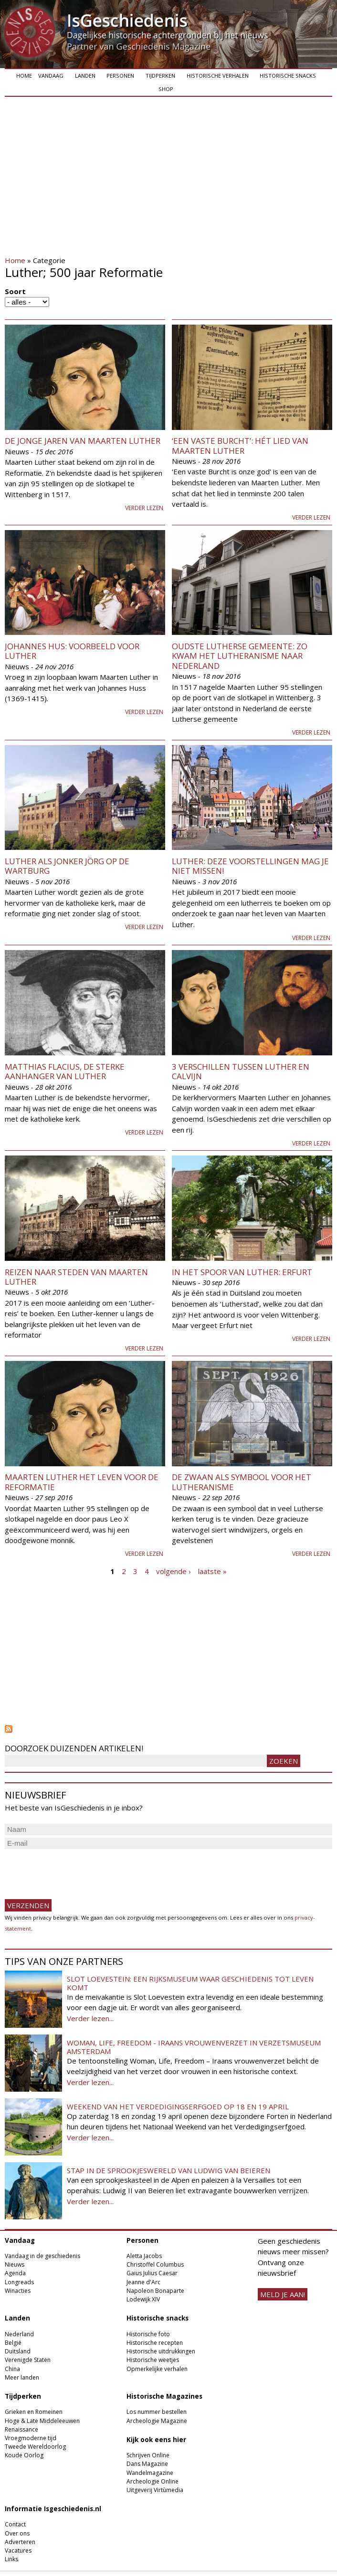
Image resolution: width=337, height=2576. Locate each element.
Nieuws (14, 2264)
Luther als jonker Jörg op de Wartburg (67, 866)
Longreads (19, 2282)
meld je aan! (282, 2294)
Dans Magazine (147, 2464)
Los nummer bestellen (156, 2412)
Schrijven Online (147, 2455)
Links (11, 2559)
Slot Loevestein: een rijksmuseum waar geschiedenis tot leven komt (190, 1983)
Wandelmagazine (149, 2473)
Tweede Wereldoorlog (35, 2447)
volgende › (173, 1571)
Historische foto (148, 2334)
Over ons (17, 2533)
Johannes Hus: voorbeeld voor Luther (72, 651)
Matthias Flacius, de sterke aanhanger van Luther (65, 1071)
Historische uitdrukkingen (160, 2351)
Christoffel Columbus (155, 2264)
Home (24, 75)
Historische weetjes (152, 2360)
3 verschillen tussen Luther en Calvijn (240, 1071)
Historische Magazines (164, 2396)
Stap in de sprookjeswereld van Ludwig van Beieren (168, 2170)
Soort (15, 291)
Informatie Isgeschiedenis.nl (53, 2508)
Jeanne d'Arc (143, 2282)
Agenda (15, 2273)
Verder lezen (144, 508)
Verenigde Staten (28, 2360)
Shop (165, 88)
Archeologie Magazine (156, 2421)
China (12, 2369)
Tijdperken (160, 75)
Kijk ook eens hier (156, 2439)
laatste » (212, 1571)
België (13, 2343)
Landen (85, 75)
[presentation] (77, 1870)
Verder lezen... (90, 2018)
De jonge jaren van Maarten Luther (82, 440)
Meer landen (22, 2377)
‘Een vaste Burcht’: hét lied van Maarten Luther (240, 445)
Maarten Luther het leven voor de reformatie (81, 1482)
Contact (15, 2524)
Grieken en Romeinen (34, 2412)
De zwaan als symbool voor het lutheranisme (241, 1482)
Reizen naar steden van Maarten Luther (76, 1277)
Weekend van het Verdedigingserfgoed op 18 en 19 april (178, 2106)
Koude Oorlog (24, 2455)
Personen (120, 75)
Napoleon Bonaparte (155, 2291)
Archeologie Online (152, 2481)
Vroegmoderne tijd (30, 2438)
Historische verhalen (218, 75)
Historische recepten (154, 2343)
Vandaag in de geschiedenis (42, 2256)
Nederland (19, 2334)
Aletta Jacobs (144, 2256)
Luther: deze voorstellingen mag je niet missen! (250, 866)
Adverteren (20, 2542)
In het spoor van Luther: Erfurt (242, 1272)
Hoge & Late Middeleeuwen (42, 2421)
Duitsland (18, 2351)
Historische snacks (288, 75)
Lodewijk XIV (143, 2299)
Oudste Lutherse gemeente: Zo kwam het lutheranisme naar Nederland (239, 656)
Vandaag (50, 75)
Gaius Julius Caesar (152, 2273)
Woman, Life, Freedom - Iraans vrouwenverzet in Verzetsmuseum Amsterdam (194, 2047)
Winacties (18, 2291)
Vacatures (18, 2550)
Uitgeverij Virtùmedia (154, 2490)
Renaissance (21, 2429)
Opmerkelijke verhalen (157, 2369)
